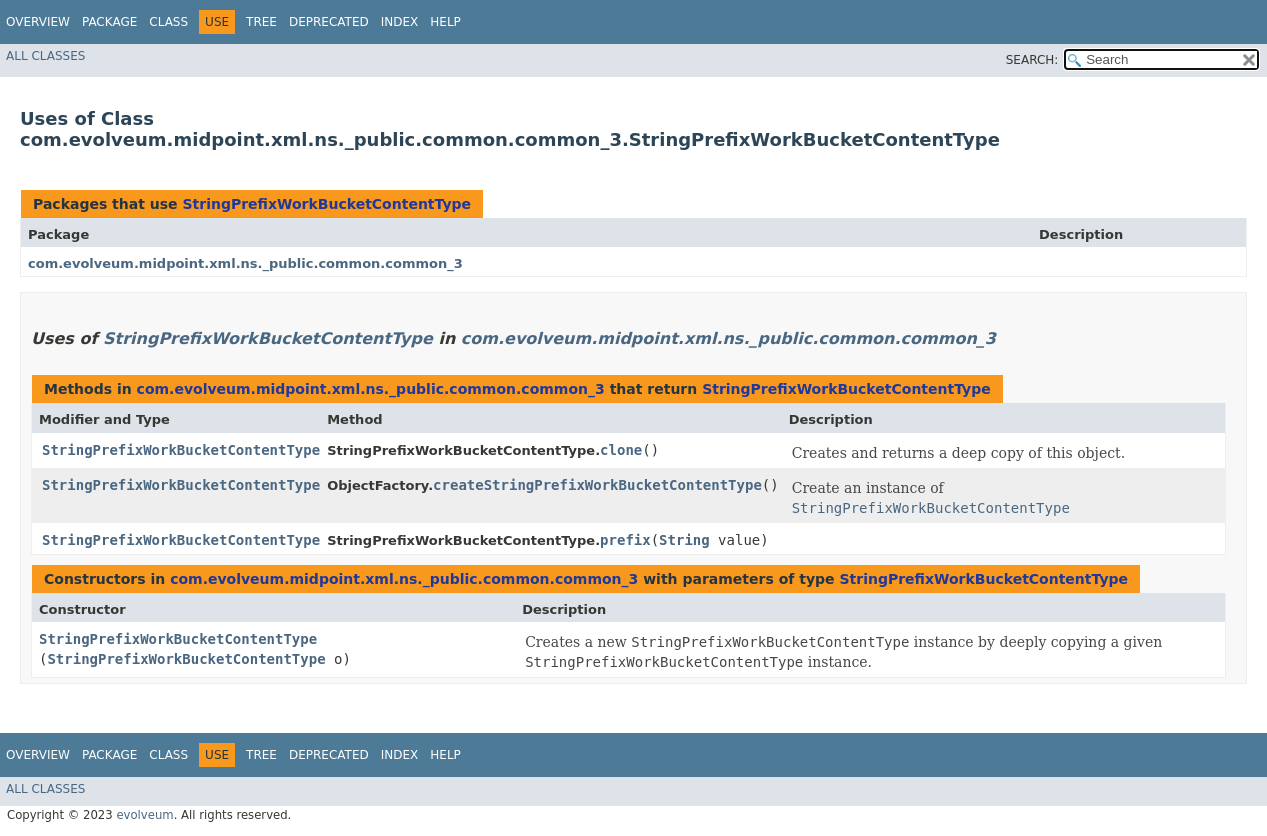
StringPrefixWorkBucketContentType (326, 204)
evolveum (144, 815)
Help (445, 22)
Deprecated (329, 22)
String (684, 540)
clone (621, 450)
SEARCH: (1032, 60)
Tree (261, 22)
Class (168, 22)
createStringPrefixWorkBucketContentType (597, 485)
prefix (625, 540)
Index (400, 22)
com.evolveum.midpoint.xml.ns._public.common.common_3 (245, 263)
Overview (38, 22)
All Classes (45, 56)
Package (109, 22)
